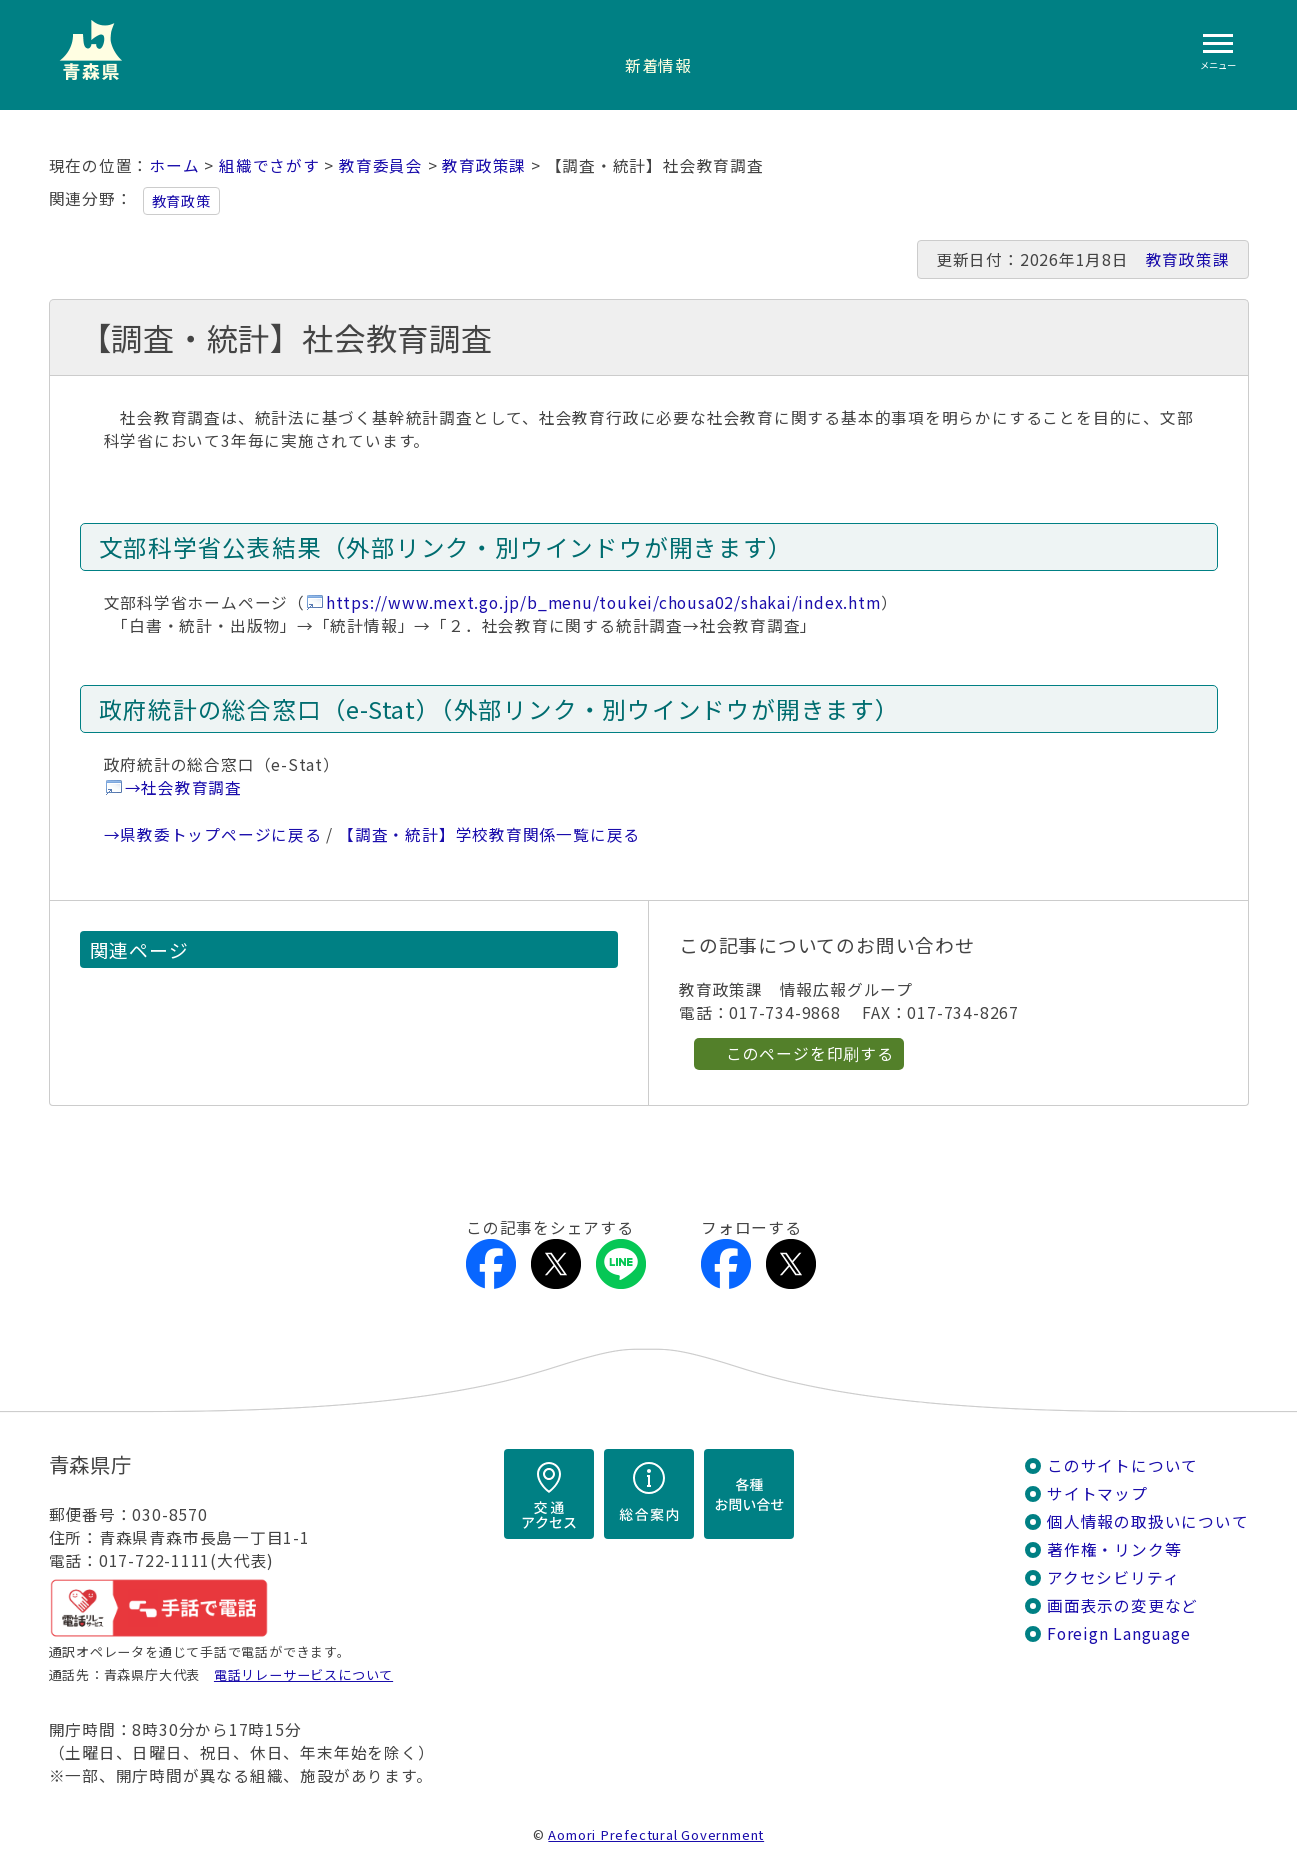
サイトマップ (1097, 1493)
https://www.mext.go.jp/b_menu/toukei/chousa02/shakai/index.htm (603, 602)
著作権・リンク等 (1114, 1549)
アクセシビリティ (1113, 1577)
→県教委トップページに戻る (213, 834)
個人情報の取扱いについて (1147, 1521)
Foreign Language (1119, 1633)
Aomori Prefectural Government (656, 1834)
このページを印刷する (810, 1053)
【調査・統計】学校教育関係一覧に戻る (489, 834)
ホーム (174, 165)
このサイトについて (1122, 1465)
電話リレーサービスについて (303, 1674)
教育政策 (181, 201)
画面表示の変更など (1122, 1605)
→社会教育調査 (184, 787)
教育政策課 (484, 165)
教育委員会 (381, 165)
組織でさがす (269, 165)
